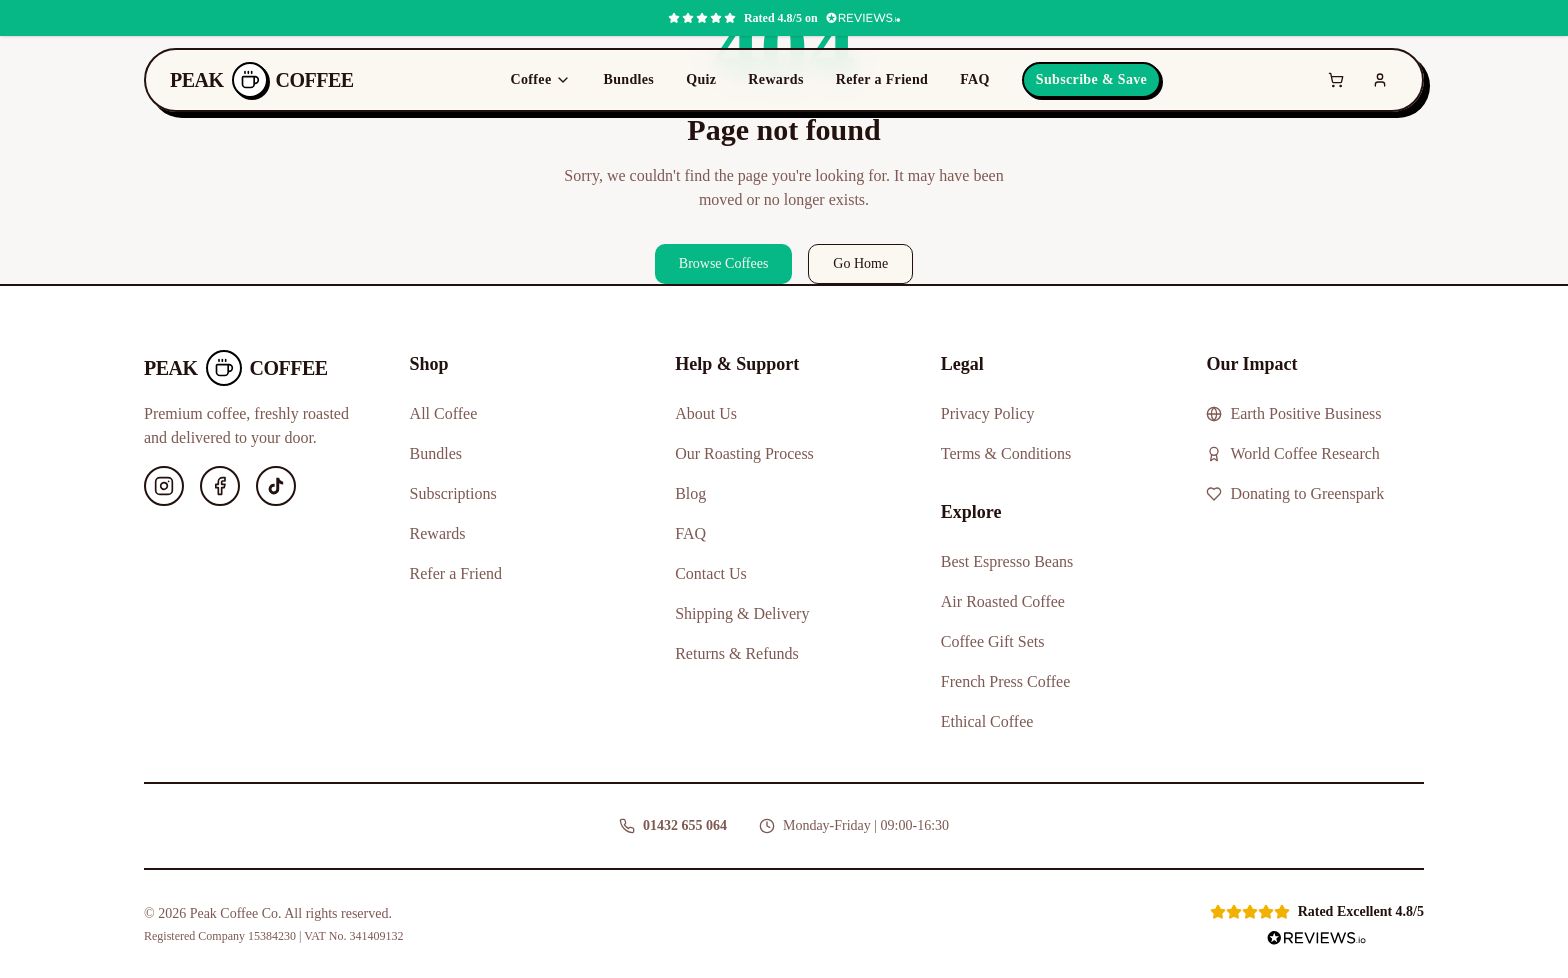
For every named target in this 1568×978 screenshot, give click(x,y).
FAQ (975, 79)
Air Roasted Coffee (1003, 601)
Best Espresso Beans (1007, 561)
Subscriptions (453, 493)
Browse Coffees (724, 263)
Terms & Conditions (1006, 453)
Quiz (701, 79)
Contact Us (711, 573)
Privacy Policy (988, 413)
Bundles (628, 79)
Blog (690, 493)
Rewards (775, 79)
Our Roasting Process (744, 453)
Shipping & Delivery (742, 613)
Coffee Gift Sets (993, 641)
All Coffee (444, 413)
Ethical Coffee (987, 721)
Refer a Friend (882, 79)
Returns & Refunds (737, 653)
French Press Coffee (1005, 681)
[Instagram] (164, 486)
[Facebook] (220, 486)
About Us (706, 413)
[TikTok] (276, 486)
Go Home (860, 263)
